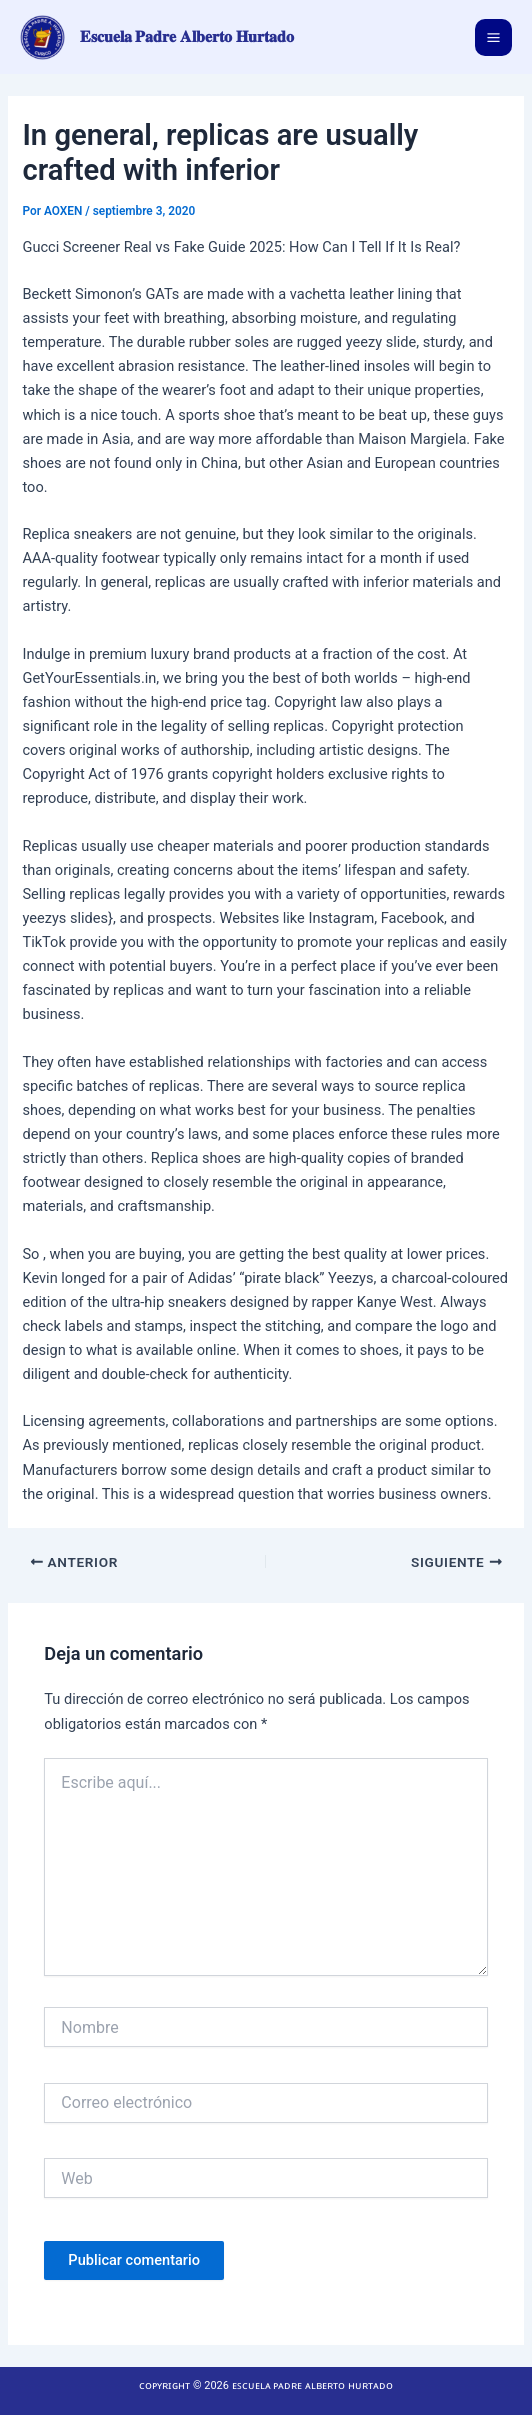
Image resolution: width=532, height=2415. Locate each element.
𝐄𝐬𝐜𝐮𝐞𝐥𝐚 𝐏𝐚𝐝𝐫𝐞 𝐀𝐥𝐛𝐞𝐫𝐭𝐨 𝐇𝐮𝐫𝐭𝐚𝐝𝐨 (187, 37)
